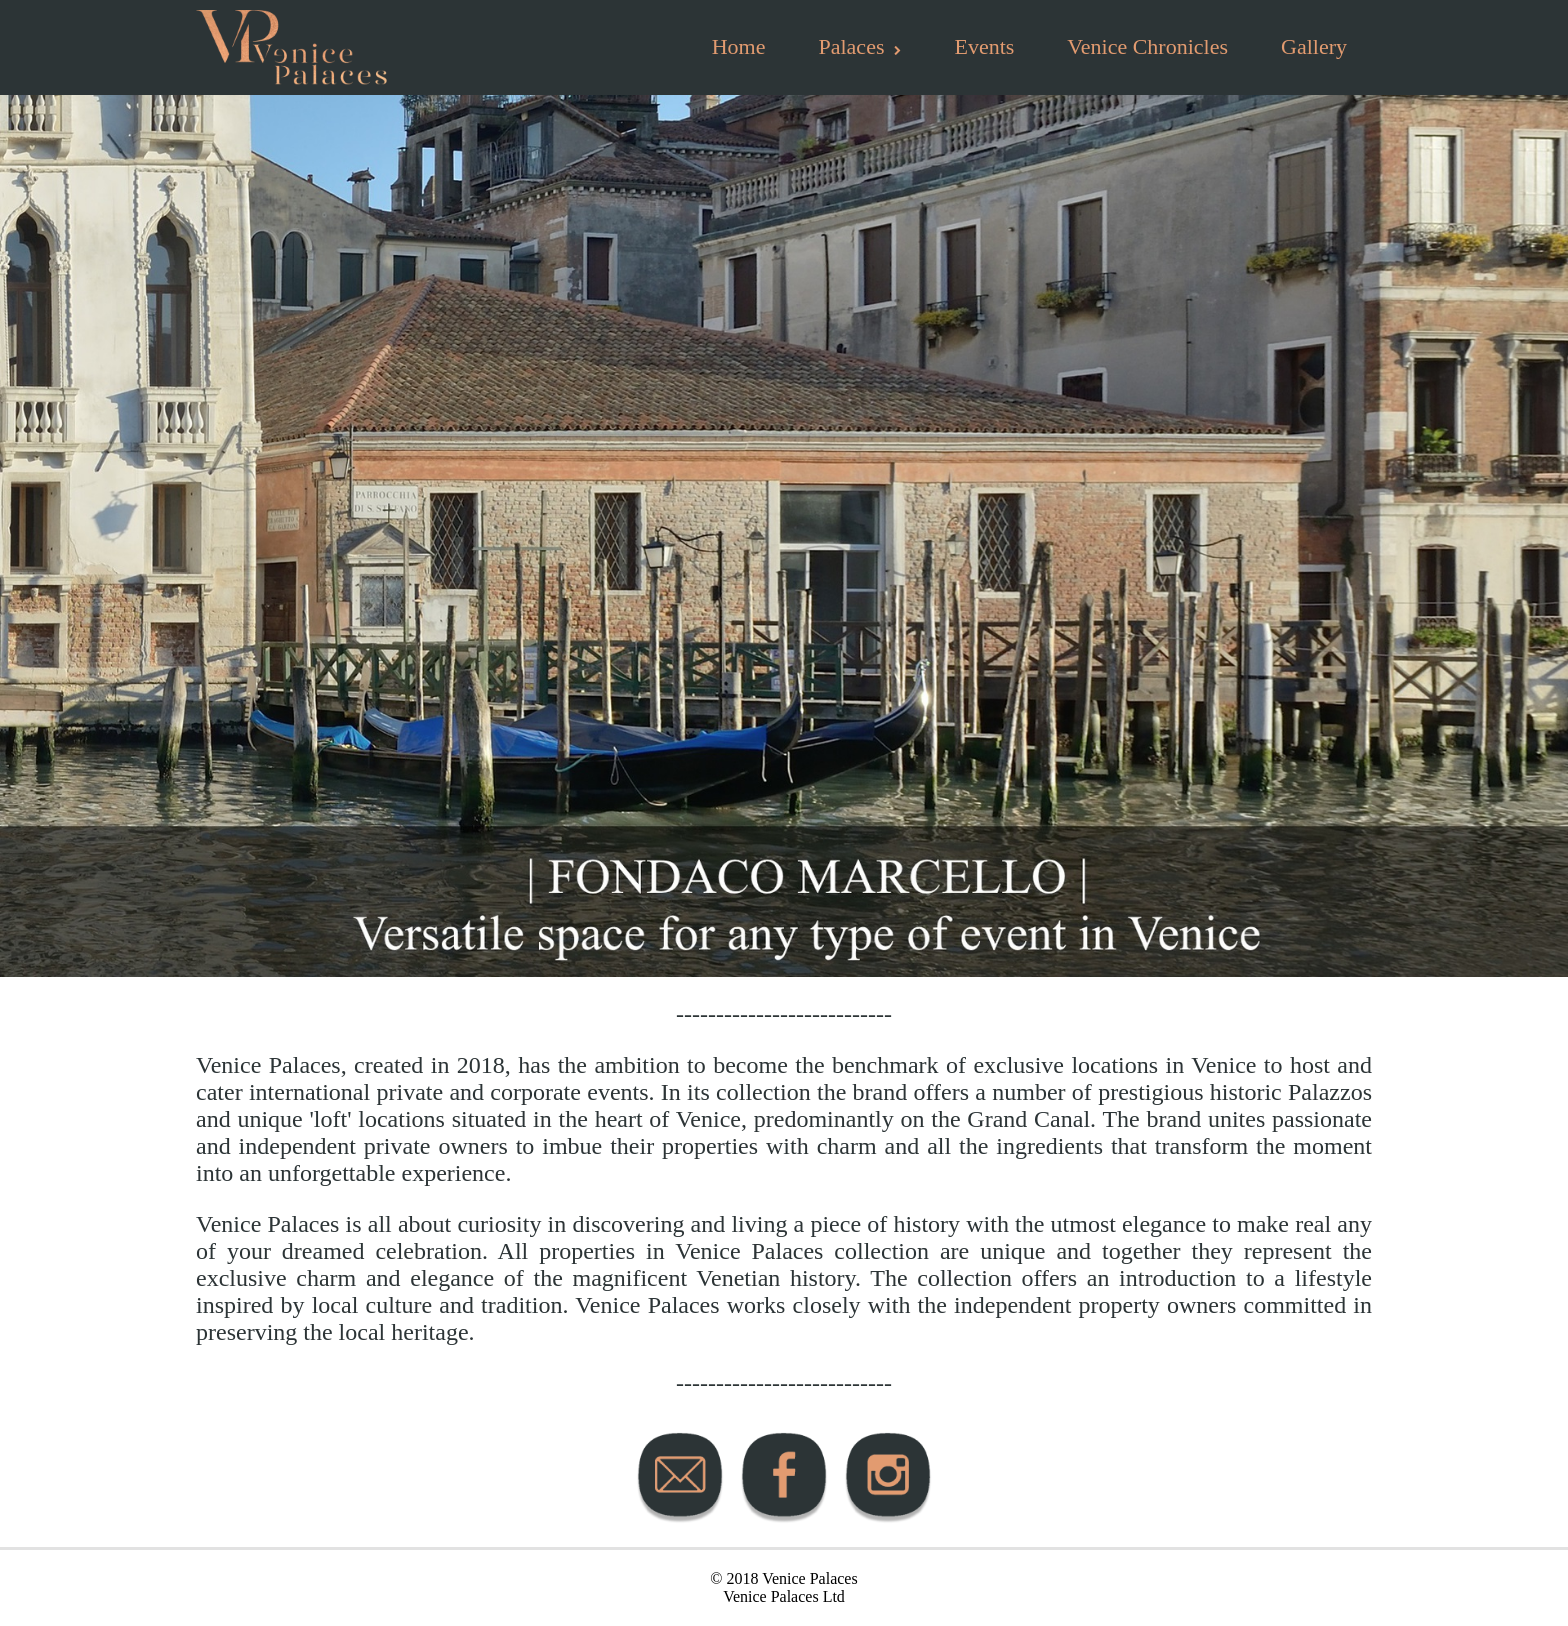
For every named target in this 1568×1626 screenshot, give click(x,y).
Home (739, 46)
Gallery (1314, 46)
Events (984, 46)
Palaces (859, 46)
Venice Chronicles (1147, 46)
